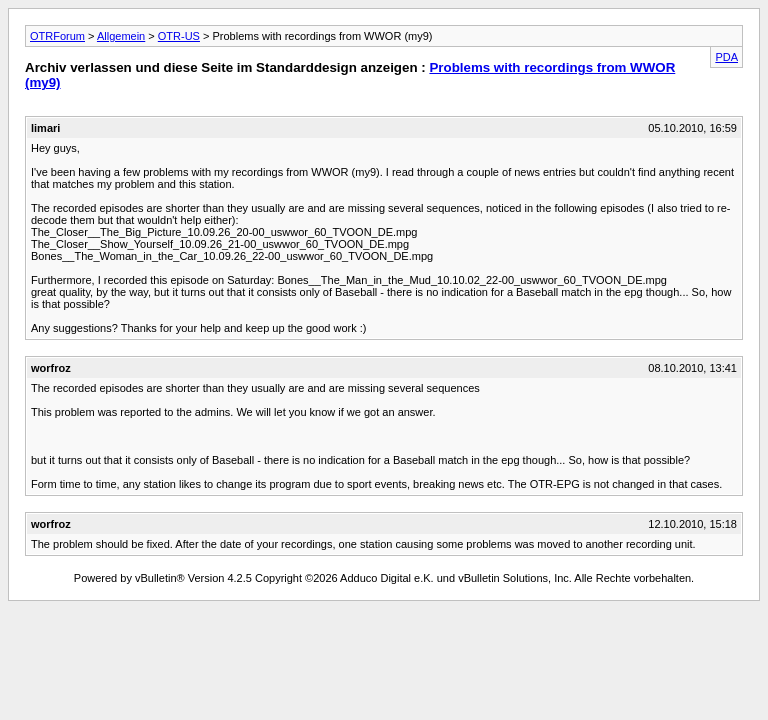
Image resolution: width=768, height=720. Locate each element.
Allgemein (121, 36)
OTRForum (57, 36)
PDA (726, 57)
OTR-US (179, 36)
